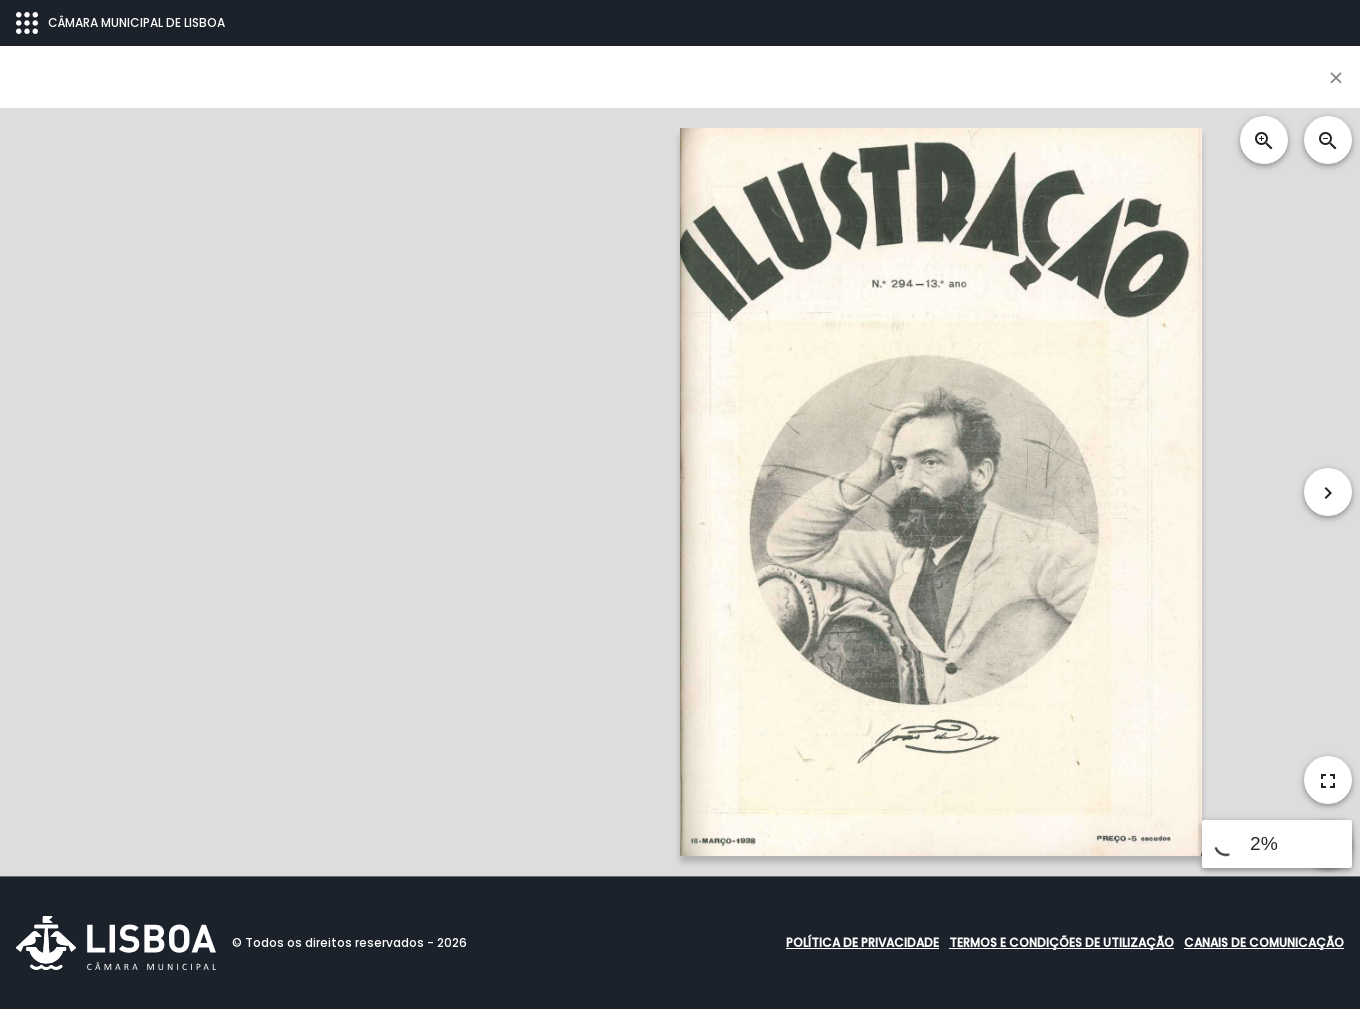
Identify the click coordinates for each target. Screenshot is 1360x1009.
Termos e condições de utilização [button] (1061, 942)
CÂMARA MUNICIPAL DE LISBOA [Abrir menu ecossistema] (120, 23)
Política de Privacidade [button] (862, 942)
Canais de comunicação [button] (1264, 942)
